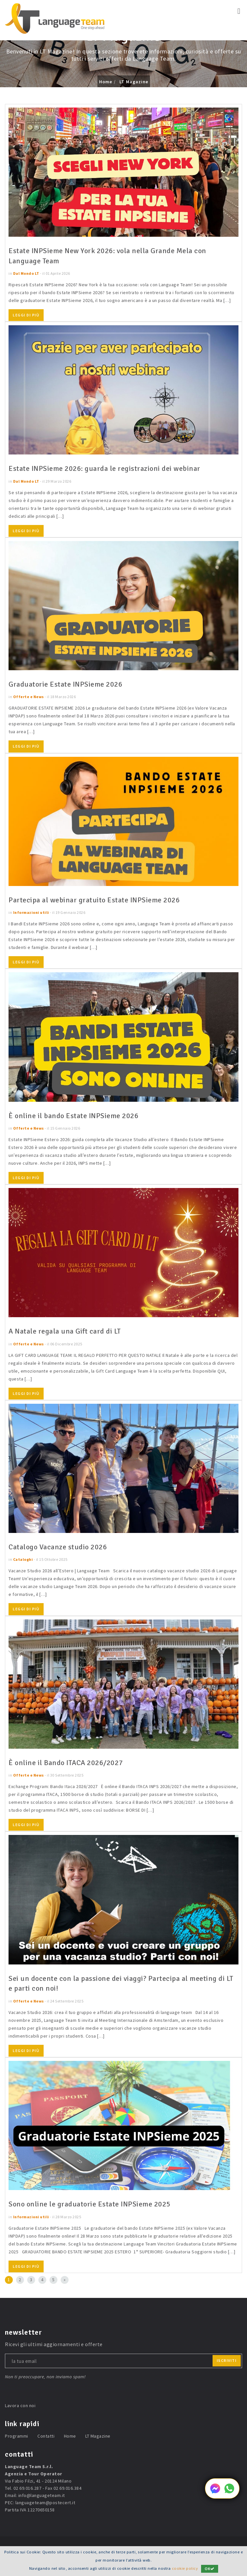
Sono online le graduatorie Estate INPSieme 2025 (90, 2204)
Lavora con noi (20, 2405)
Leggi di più (26, 314)
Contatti (45, 2436)
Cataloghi (23, 1559)
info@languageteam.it (41, 2495)
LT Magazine (133, 81)
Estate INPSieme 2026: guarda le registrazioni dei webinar (104, 468)
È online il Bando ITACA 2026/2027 (66, 1762)
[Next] (65, 2280)
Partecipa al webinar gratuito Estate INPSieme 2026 (94, 900)
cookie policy (185, 2568)
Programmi (16, 2436)
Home (105, 81)
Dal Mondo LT (26, 273)
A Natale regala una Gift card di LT (65, 1331)
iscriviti (227, 2360)
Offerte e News (28, 696)
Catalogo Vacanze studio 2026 (58, 1546)
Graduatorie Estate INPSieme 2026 (65, 684)
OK (210, 2568)
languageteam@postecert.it (45, 2503)
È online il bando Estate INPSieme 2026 (73, 1115)
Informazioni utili (31, 912)
